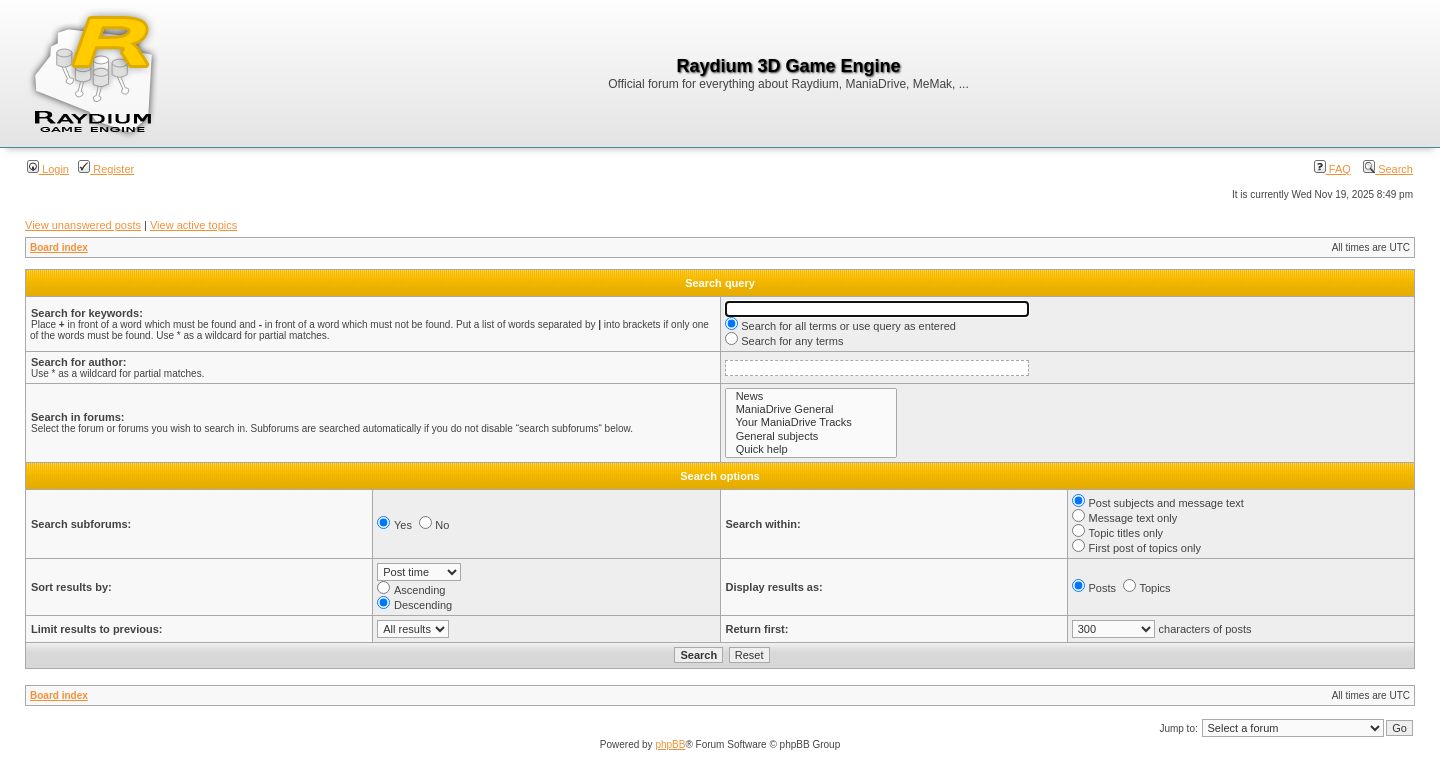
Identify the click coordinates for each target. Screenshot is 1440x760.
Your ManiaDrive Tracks (811, 422)
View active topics (193, 225)
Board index (59, 247)
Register (106, 169)
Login (48, 169)
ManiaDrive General (811, 409)
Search (1388, 169)
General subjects (811, 436)
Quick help (811, 449)
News (811, 396)
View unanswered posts (83, 225)
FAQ (1332, 169)
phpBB (670, 744)
